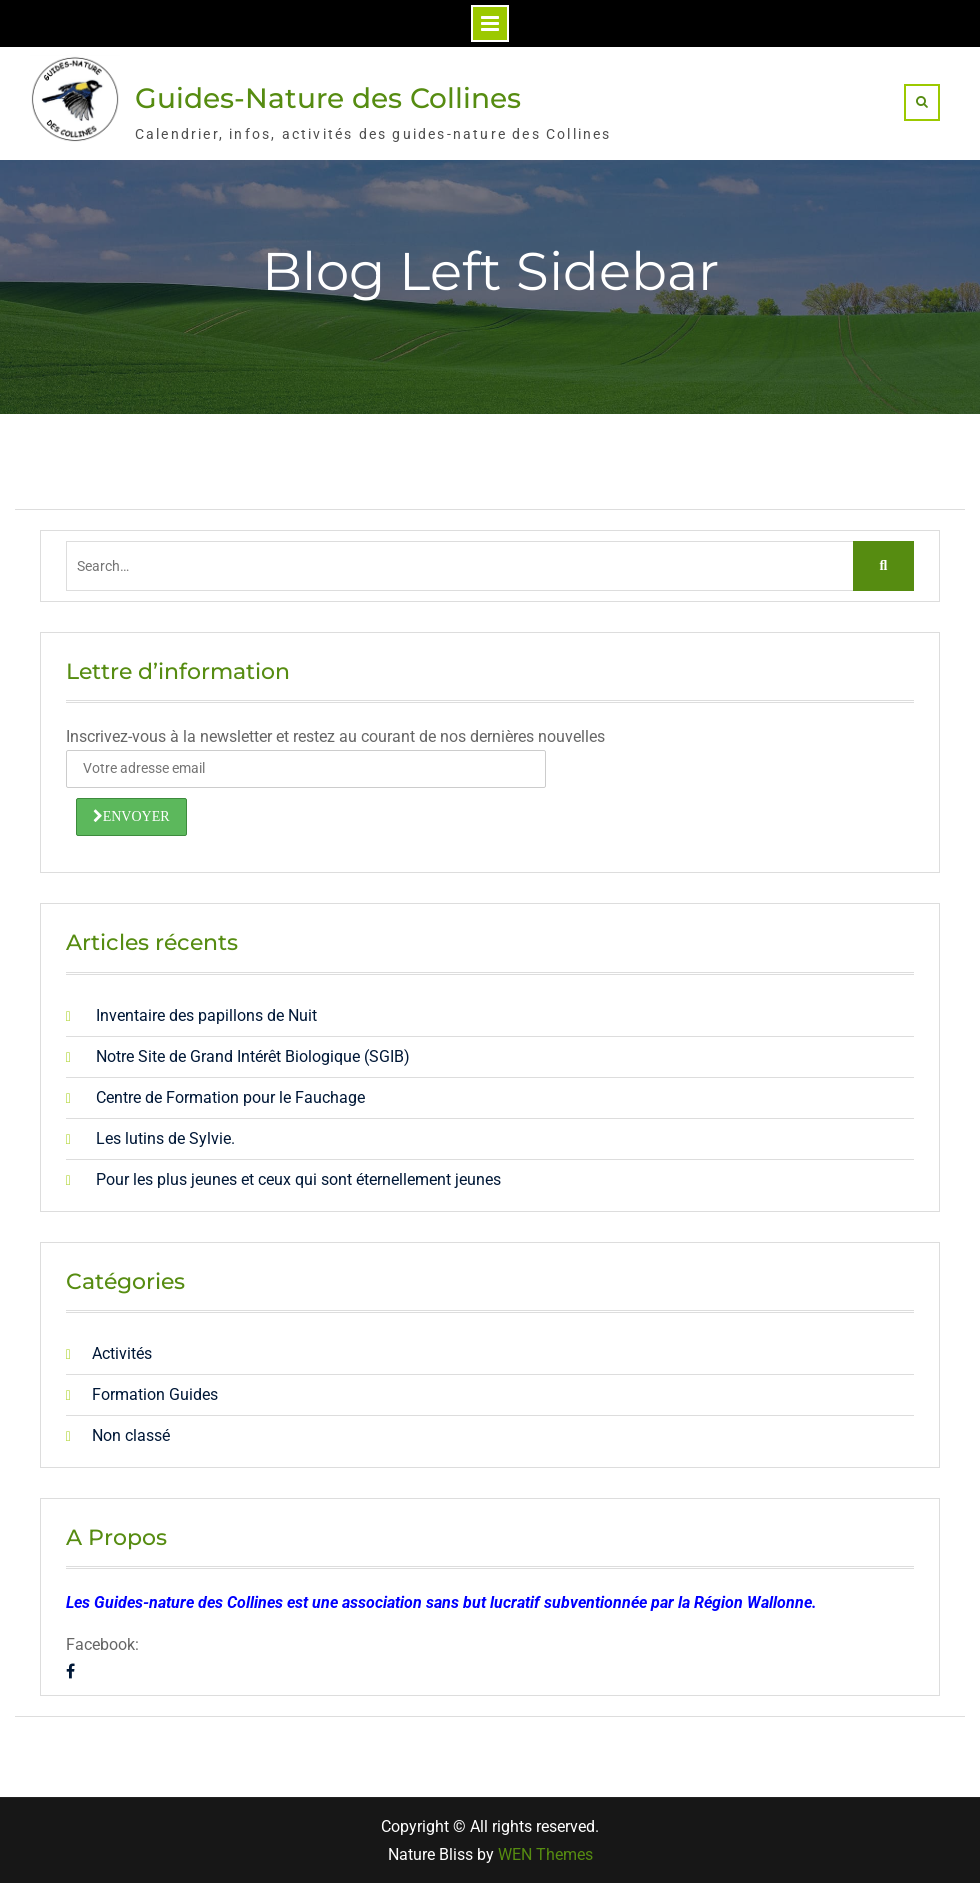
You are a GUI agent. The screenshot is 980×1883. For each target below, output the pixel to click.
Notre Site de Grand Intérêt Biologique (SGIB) (253, 1056)
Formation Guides (155, 1394)
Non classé (131, 1435)
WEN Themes (545, 1854)
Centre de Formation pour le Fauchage (230, 1097)
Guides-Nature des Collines (328, 98)
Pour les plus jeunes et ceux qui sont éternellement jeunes (298, 1179)
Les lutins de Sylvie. (165, 1138)
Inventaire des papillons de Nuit (206, 1015)
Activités (122, 1353)
